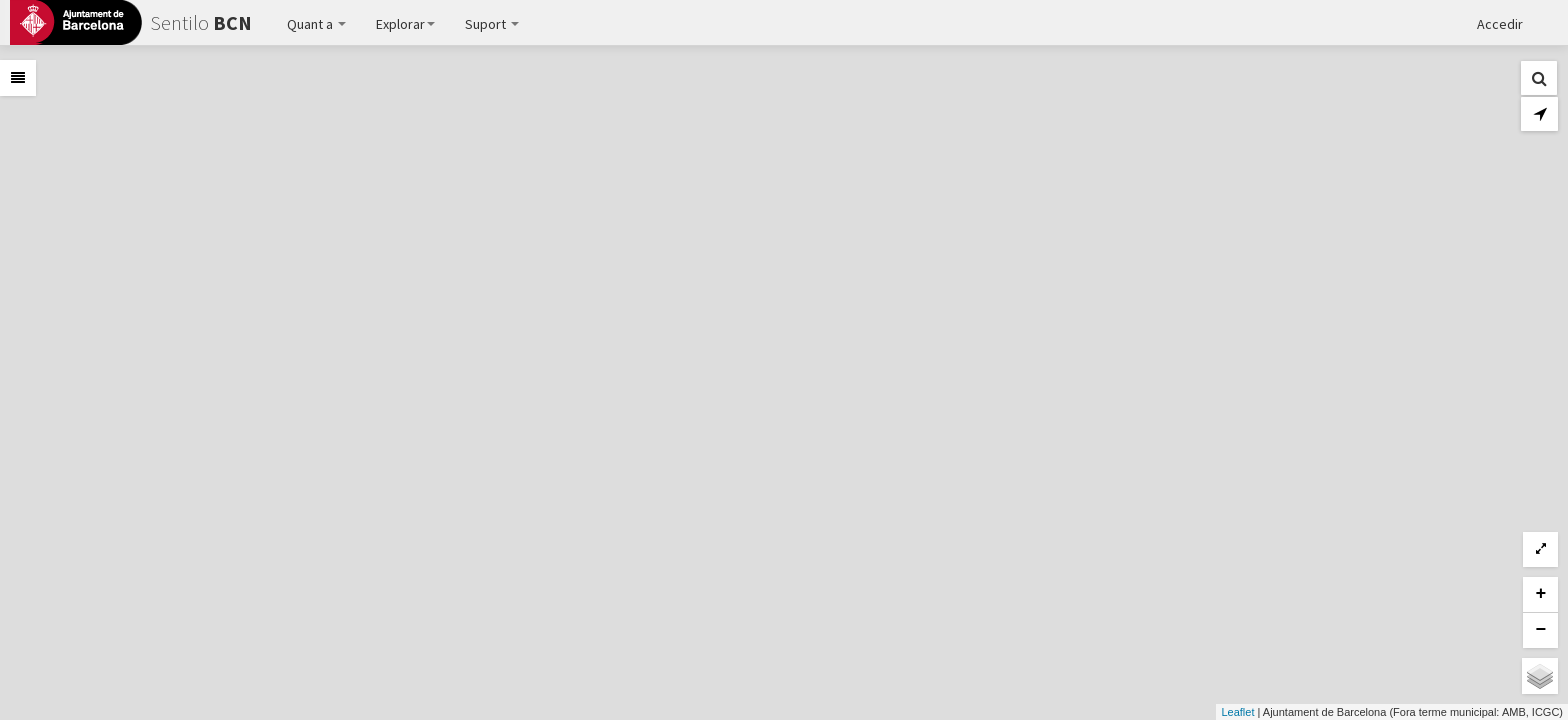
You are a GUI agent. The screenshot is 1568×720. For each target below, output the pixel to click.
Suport (492, 24)
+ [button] (1541, 594)
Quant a (316, 24)
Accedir (1500, 24)
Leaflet (1237, 712)
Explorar (405, 24)
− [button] (1541, 630)
